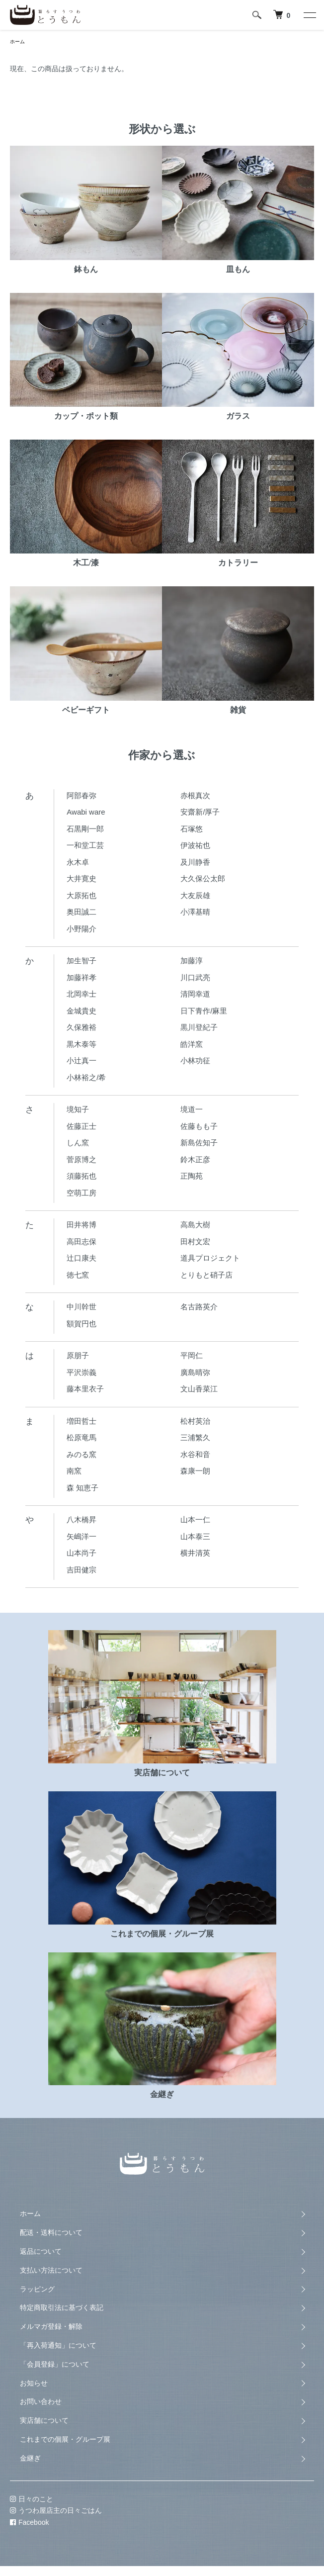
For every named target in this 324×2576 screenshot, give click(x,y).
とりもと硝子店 (206, 1275)
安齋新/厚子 (200, 812)
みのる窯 (81, 1454)
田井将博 (81, 1224)
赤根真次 (195, 795)
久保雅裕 (81, 1027)
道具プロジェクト (210, 1258)
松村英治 (195, 1421)
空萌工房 (81, 1193)
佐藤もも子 (199, 1126)
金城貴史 (81, 1011)
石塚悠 (191, 829)
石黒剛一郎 (85, 829)
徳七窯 (78, 1275)
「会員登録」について (54, 2364)
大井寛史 (81, 878)
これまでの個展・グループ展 (65, 2439)
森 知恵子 (82, 1487)
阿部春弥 (81, 795)
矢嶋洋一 (81, 1536)
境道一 (191, 1109)
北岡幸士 (81, 994)
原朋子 (78, 1355)
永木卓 (78, 862)
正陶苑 (191, 1176)
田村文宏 (195, 1241)
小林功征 (195, 1060)
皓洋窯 (191, 1044)
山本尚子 (81, 1553)
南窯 (74, 1471)
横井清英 (195, 1553)
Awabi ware (86, 812)
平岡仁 (191, 1355)
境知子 (78, 1109)
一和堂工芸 (85, 845)
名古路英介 (199, 1306)
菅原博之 (81, 1159)
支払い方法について (51, 2270)
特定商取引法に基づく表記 (61, 2307)
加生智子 (81, 960)
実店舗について (44, 2420)
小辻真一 (81, 1060)
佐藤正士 (81, 1126)
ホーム (17, 41)
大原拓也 (81, 895)
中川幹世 (81, 1306)
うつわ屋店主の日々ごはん (56, 2510)
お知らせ (34, 2383)
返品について (41, 2251)
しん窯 (78, 1142)
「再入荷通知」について (58, 2345)
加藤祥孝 (81, 977)
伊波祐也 (195, 845)
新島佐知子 (199, 1142)
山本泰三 (195, 1536)
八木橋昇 (81, 1519)
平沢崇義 (81, 1372)
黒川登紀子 (199, 1027)
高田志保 (81, 1241)
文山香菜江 (199, 1388)
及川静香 (195, 862)
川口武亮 (195, 977)
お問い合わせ (41, 2401)
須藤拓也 (81, 1176)
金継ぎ (30, 2458)
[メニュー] (309, 15)
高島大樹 (195, 1224)
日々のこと (31, 2499)
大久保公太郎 (202, 878)
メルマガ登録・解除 (51, 2326)
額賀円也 (81, 1323)
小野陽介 (81, 928)
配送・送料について (51, 2232)
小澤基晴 (195, 912)
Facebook (29, 2522)
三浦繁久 (195, 1437)
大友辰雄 (195, 895)
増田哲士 (81, 1421)
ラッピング (37, 2289)
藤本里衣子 (85, 1388)
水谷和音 (195, 1454)
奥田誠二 (81, 912)
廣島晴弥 (195, 1372)
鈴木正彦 (195, 1159)
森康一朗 (195, 1471)
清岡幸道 (195, 994)
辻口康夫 (81, 1258)
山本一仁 (195, 1519)
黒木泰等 (81, 1044)
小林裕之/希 (86, 1077)
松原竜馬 (81, 1437)
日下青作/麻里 (203, 1011)
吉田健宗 (81, 1569)
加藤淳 (191, 960)
